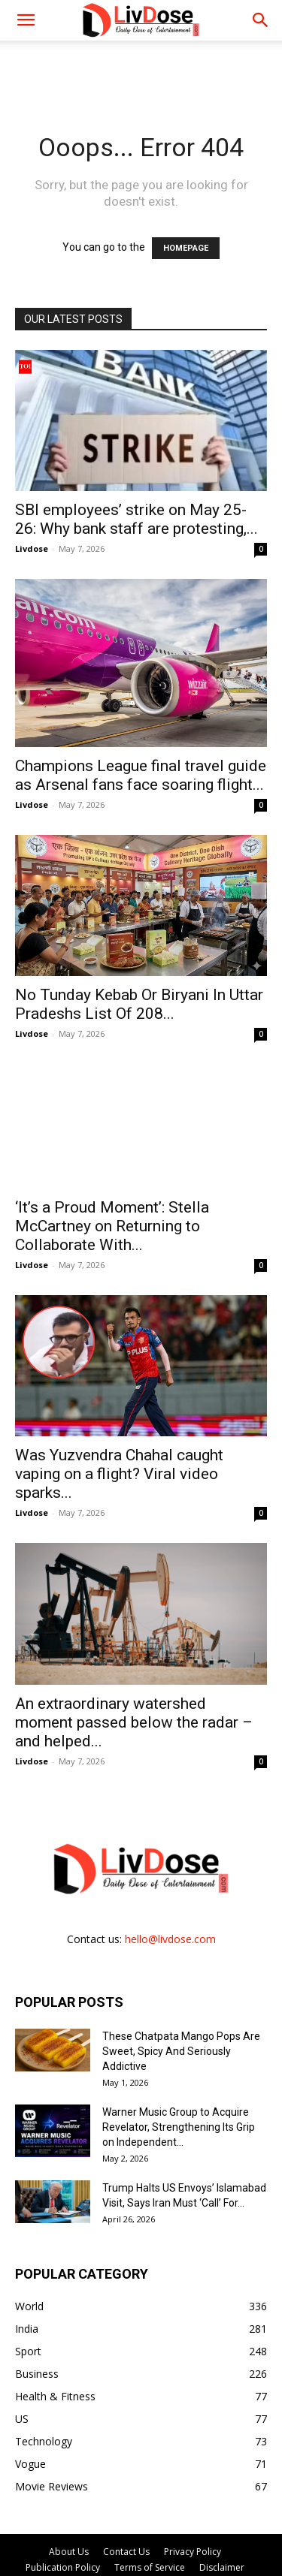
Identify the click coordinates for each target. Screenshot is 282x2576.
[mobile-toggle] (26, 20)
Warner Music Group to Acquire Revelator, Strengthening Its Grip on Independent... (178, 2127)
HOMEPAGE (185, 248)
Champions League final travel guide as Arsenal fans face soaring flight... (140, 775)
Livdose (31, 548)
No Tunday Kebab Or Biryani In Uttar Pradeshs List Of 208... (139, 1004)
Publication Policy (63, 2567)
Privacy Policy (192, 2551)
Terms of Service (149, 2567)
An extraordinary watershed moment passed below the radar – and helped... (134, 1722)
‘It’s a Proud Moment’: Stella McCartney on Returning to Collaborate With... (112, 1226)
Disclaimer (221, 2567)
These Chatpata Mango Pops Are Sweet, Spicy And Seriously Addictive (181, 2051)
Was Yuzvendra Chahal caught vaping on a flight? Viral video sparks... (119, 1474)
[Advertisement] (141, 67)
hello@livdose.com (170, 1939)
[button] (261, 20)
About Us (69, 2551)
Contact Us (126, 2551)
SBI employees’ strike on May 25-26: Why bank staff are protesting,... (136, 519)
